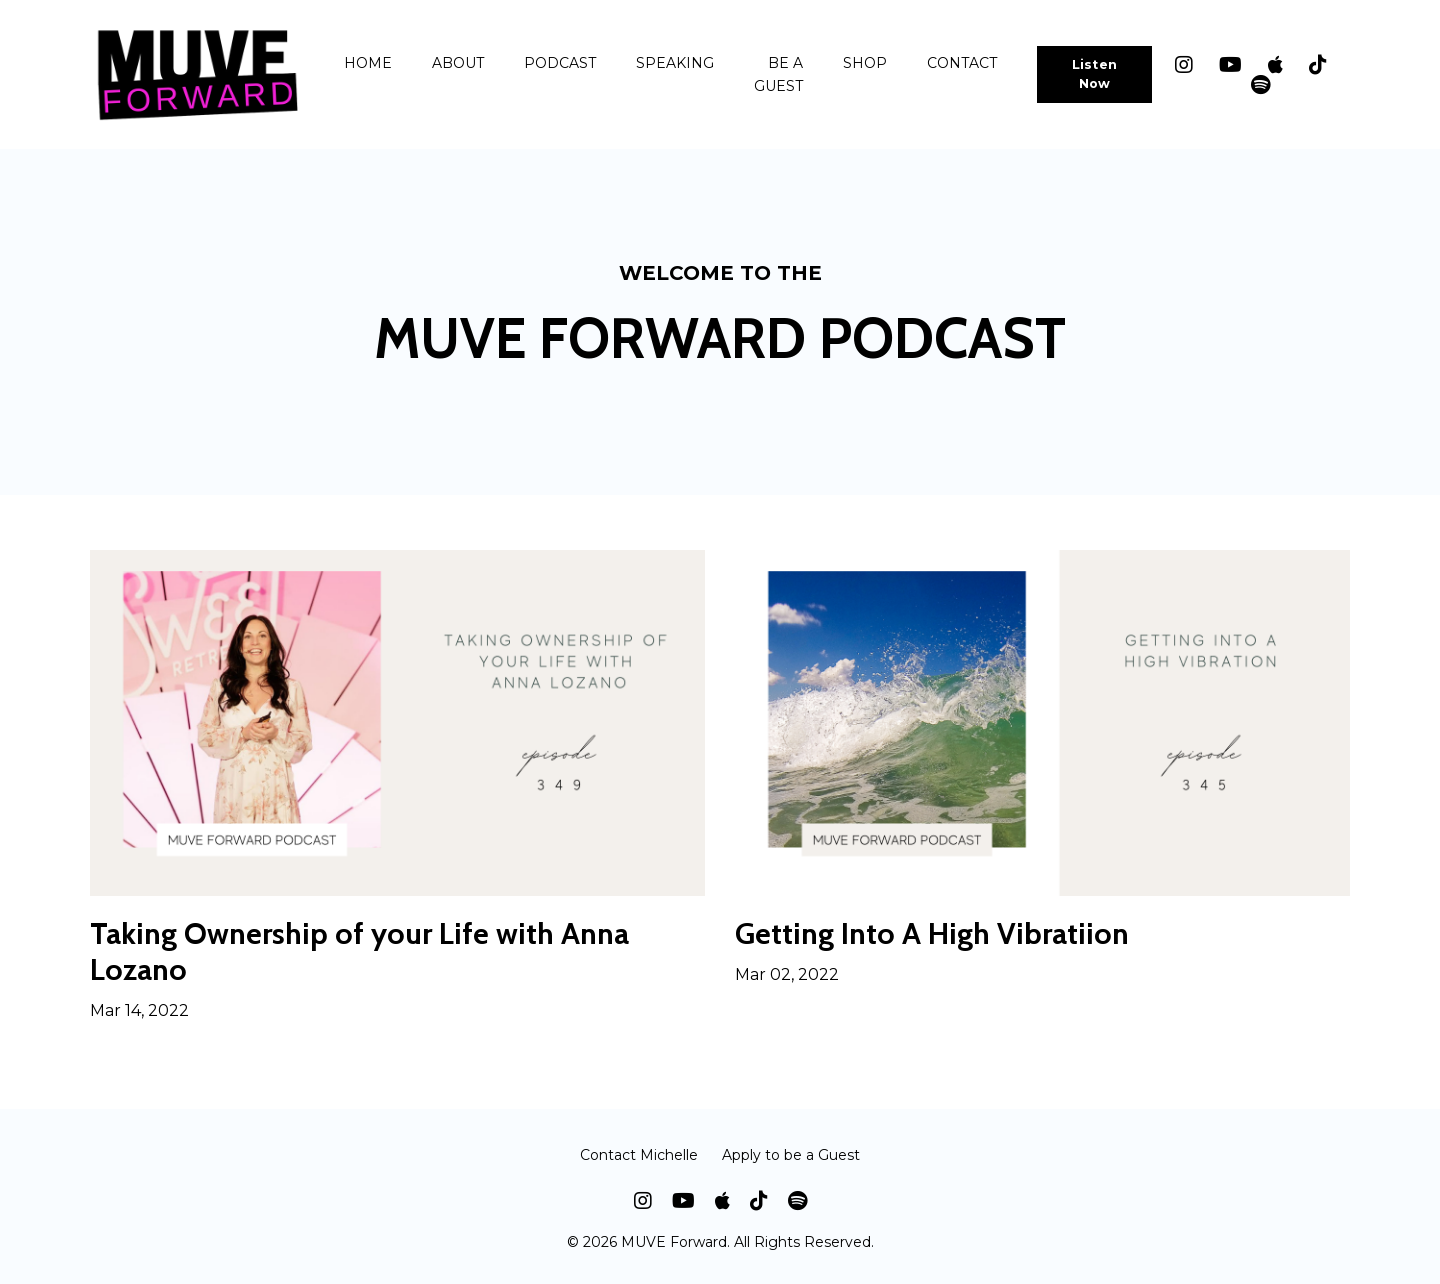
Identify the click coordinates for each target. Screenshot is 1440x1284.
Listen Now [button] (1095, 74)
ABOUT (458, 63)
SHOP (865, 63)
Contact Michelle (639, 1155)
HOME (368, 63)
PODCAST (560, 63)
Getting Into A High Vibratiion (932, 934)
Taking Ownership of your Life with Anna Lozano (359, 952)
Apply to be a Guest (791, 1155)
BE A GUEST (778, 74)
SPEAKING (675, 63)
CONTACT (962, 63)
